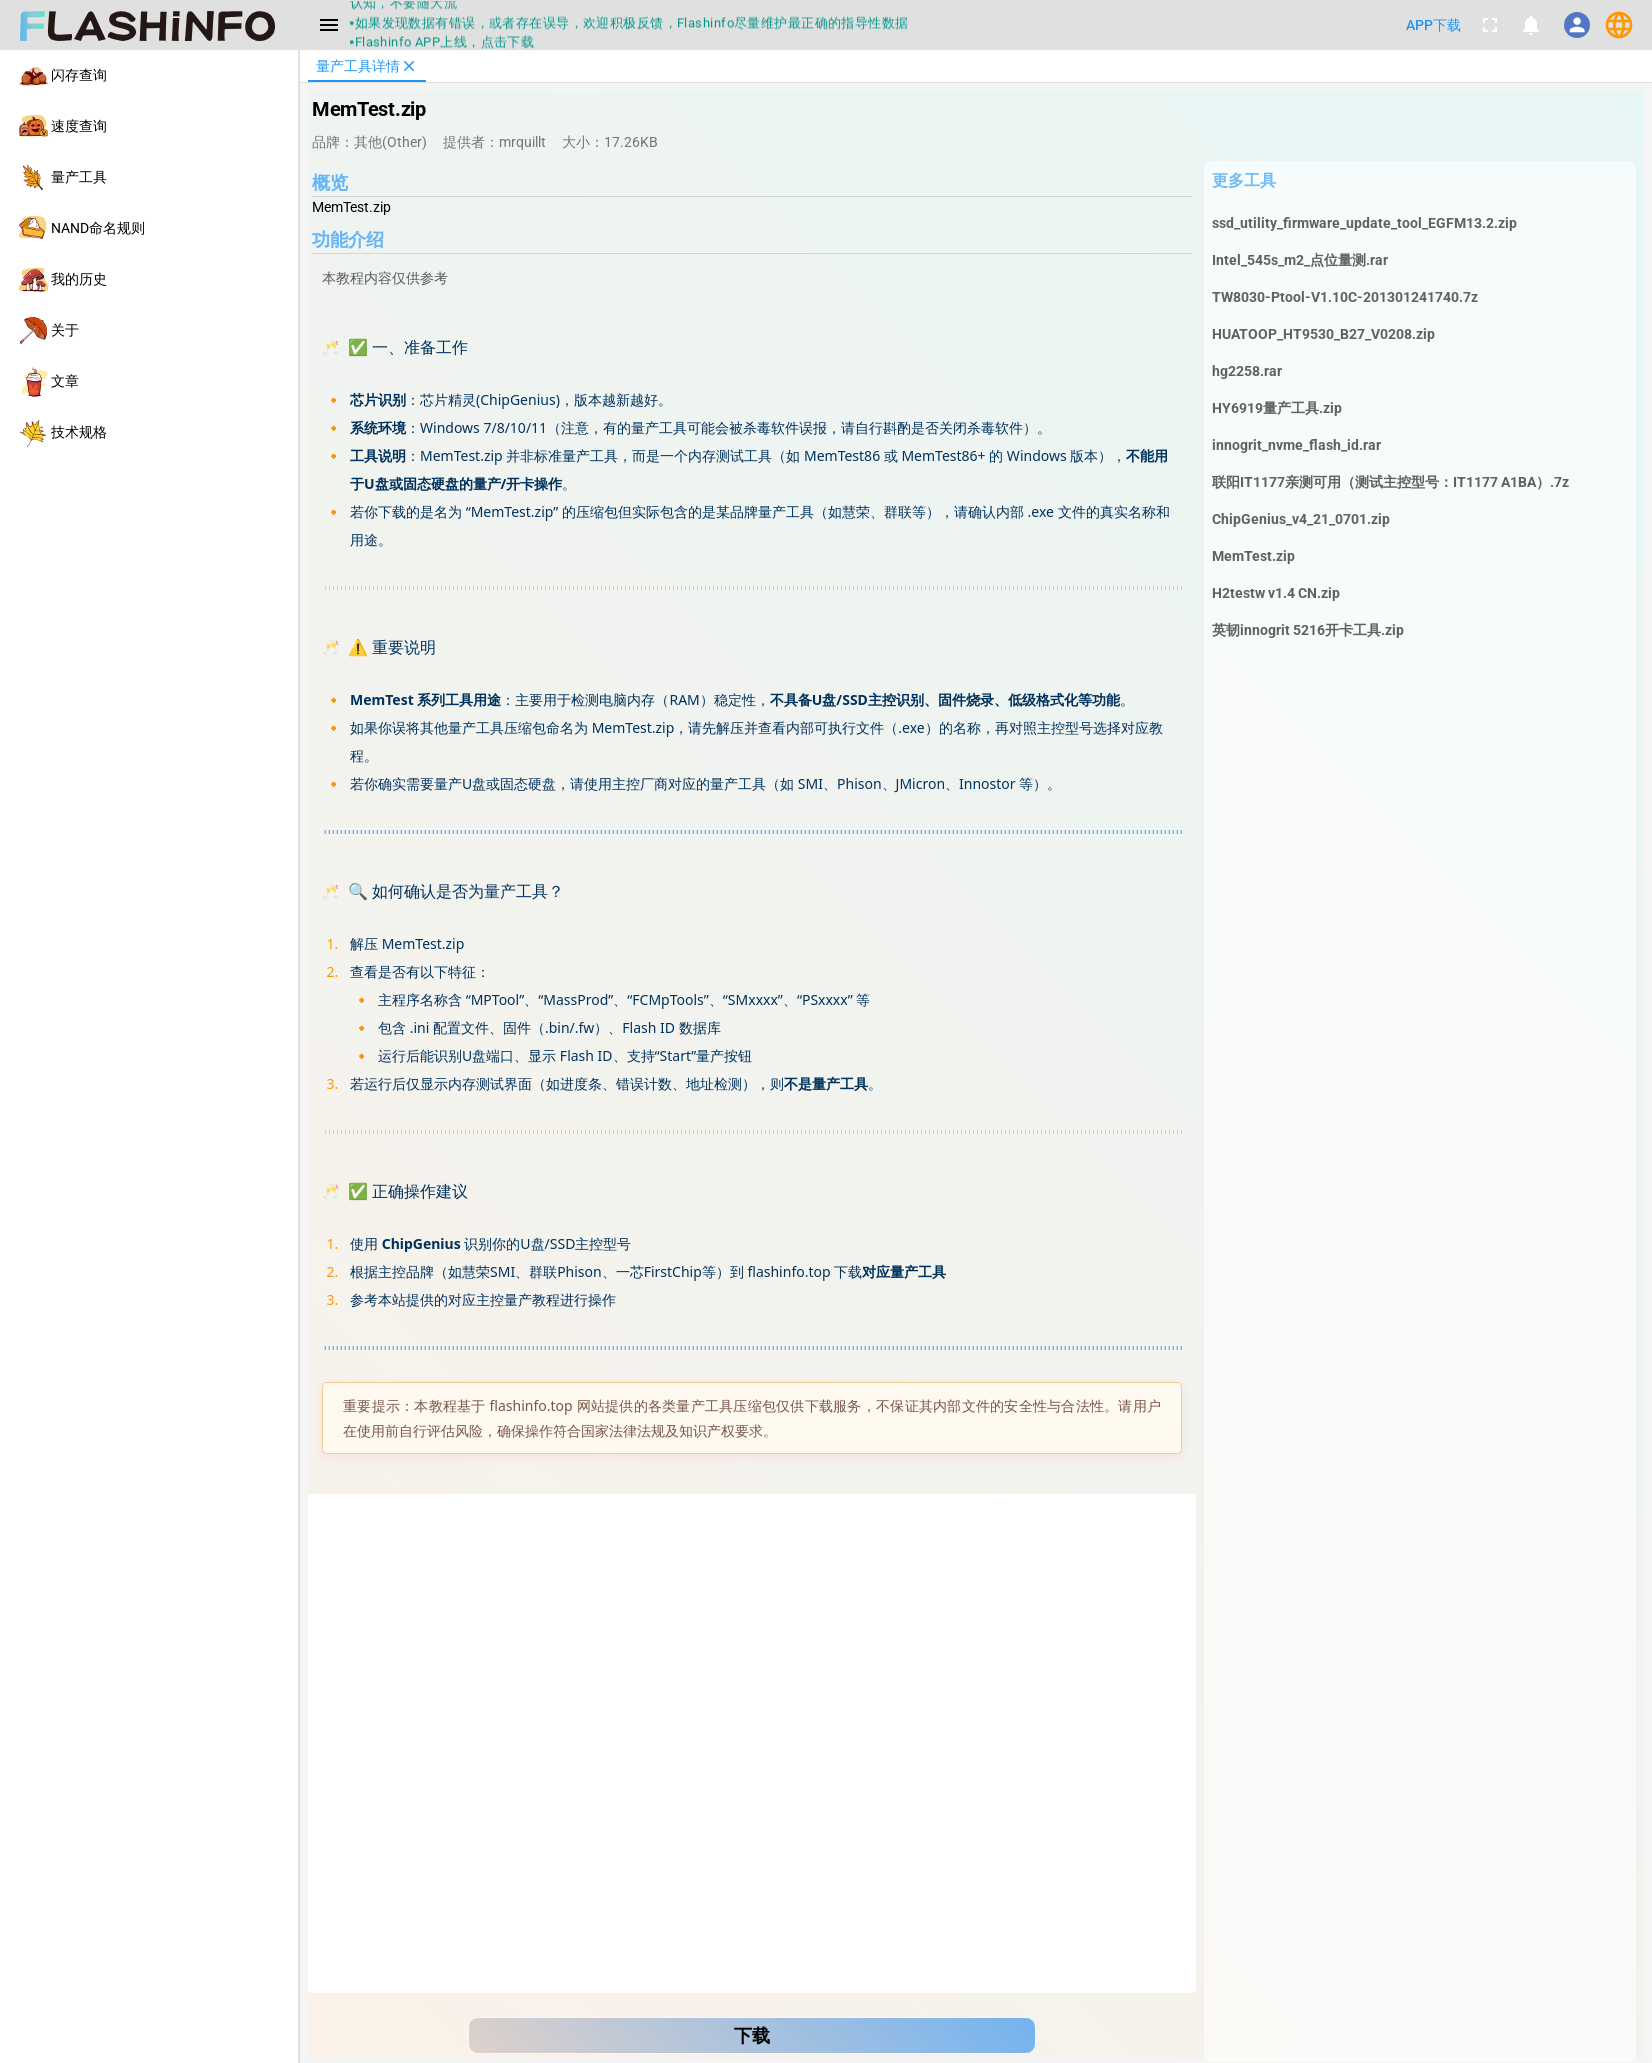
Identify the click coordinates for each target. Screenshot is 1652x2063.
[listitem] (149, 75)
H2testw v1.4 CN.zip (1276, 593)
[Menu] (329, 25)
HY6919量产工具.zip (1277, 408)
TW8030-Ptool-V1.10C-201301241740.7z (1345, 297)
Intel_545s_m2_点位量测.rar (1300, 260)
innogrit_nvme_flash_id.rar (1296, 445)
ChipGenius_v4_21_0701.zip (1301, 519)
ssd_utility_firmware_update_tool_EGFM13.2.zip (1364, 223)
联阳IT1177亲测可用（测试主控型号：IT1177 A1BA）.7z (1390, 482)
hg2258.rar (1247, 371)
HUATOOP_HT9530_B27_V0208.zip (1323, 334)
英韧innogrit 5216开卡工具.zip (1308, 630)
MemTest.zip (1253, 556)
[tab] (367, 66)
